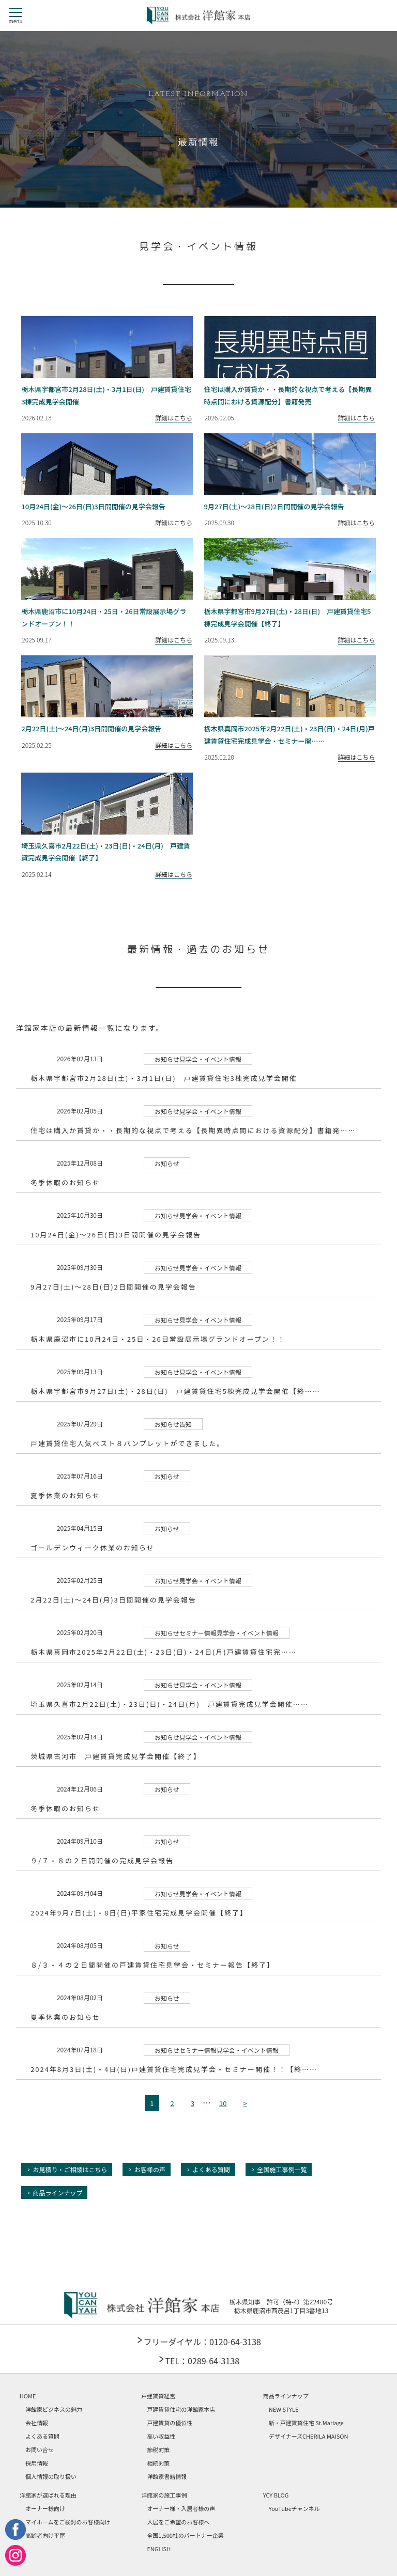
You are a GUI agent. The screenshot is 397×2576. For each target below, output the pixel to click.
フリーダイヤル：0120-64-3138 (202, 2341)
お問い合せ (39, 2449)
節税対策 (158, 2449)
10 (222, 2103)
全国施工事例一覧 (282, 2169)
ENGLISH (159, 2548)
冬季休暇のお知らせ (65, 1182)
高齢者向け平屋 (45, 2535)
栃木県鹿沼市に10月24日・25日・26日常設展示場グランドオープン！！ (157, 1339)
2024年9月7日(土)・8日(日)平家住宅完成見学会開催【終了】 (139, 1913)
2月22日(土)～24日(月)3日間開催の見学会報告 (113, 1600)
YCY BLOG (275, 2495)
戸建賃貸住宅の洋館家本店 (181, 2409)
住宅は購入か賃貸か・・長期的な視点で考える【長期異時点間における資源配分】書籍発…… (193, 1130)
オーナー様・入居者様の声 (181, 2508)
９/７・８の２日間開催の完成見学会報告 (102, 1860)
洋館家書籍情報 (167, 2476)
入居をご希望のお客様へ (178, 2522)
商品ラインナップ (57, 2192)
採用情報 (36, 2463)
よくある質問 (211, 2169)
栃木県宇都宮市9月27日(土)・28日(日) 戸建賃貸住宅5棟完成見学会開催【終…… (175, 1391)
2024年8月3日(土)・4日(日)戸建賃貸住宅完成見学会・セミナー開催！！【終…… (173, 2069)
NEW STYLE (284, 2409)
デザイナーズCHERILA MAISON (308, 2436)
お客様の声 (149, 2169)
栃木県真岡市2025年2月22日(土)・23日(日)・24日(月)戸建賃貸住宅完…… (163, 1652)
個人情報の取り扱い (51, 2476)
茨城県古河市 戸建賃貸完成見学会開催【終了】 (115, 1756)
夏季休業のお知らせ (65, 1495)
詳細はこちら (173, 417)
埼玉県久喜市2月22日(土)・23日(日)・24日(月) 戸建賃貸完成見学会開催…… (169, 1704)
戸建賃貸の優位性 (169, 2422)
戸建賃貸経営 (158, 2396)
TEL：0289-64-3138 (202, 2360)
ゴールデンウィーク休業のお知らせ (92, 1547)
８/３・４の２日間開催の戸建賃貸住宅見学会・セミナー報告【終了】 (152, 1965)
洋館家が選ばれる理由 (48, 2495)
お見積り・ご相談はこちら (70, 2169)
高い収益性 (161, 2436)
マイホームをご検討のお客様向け (68, 2522)
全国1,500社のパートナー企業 (185, 2535)
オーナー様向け (45, 2508)
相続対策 (158, 2463)
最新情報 (198, 143)
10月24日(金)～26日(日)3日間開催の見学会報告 (115, 1234)
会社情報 (36, 2422)
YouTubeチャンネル (294, 2508)
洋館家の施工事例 (164, 2495)
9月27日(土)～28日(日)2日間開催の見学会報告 (113, 1287)
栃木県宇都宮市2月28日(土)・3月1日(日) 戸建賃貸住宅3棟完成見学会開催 (163, 1078)
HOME (28, 2396)
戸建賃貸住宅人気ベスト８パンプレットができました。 (127, 1443)
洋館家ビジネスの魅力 (53, 2409)
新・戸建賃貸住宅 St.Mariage (306, 2422)
